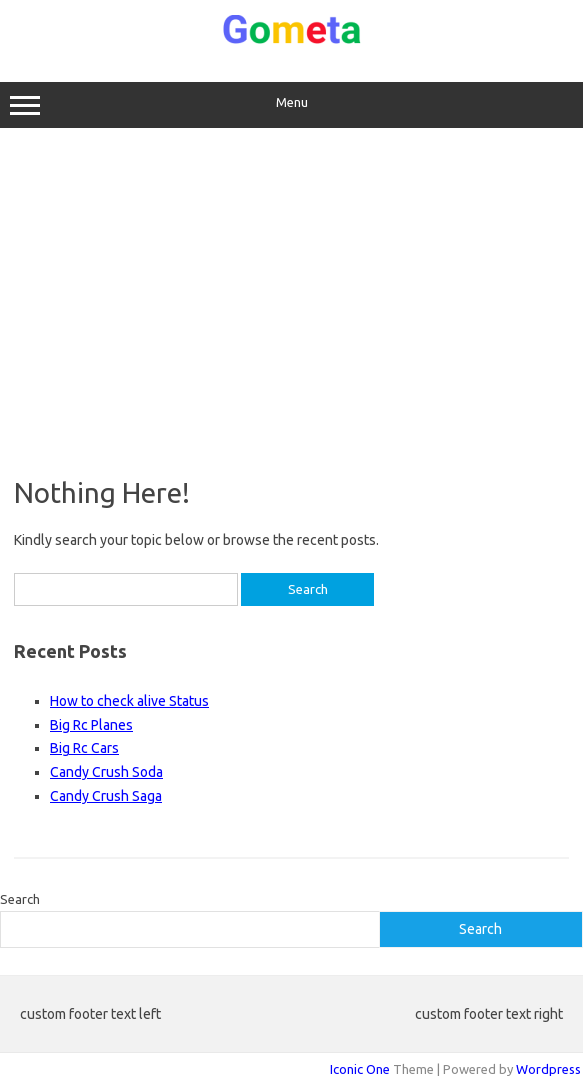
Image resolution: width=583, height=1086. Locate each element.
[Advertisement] (291, 302)
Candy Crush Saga (106, 796)
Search (20, 899)
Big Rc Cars (84, 748)
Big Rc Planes (91, 725)
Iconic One (360, 1069)
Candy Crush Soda (106, 772)
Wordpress (548, 1069)
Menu (291, 105)
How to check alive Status (129, 701)
